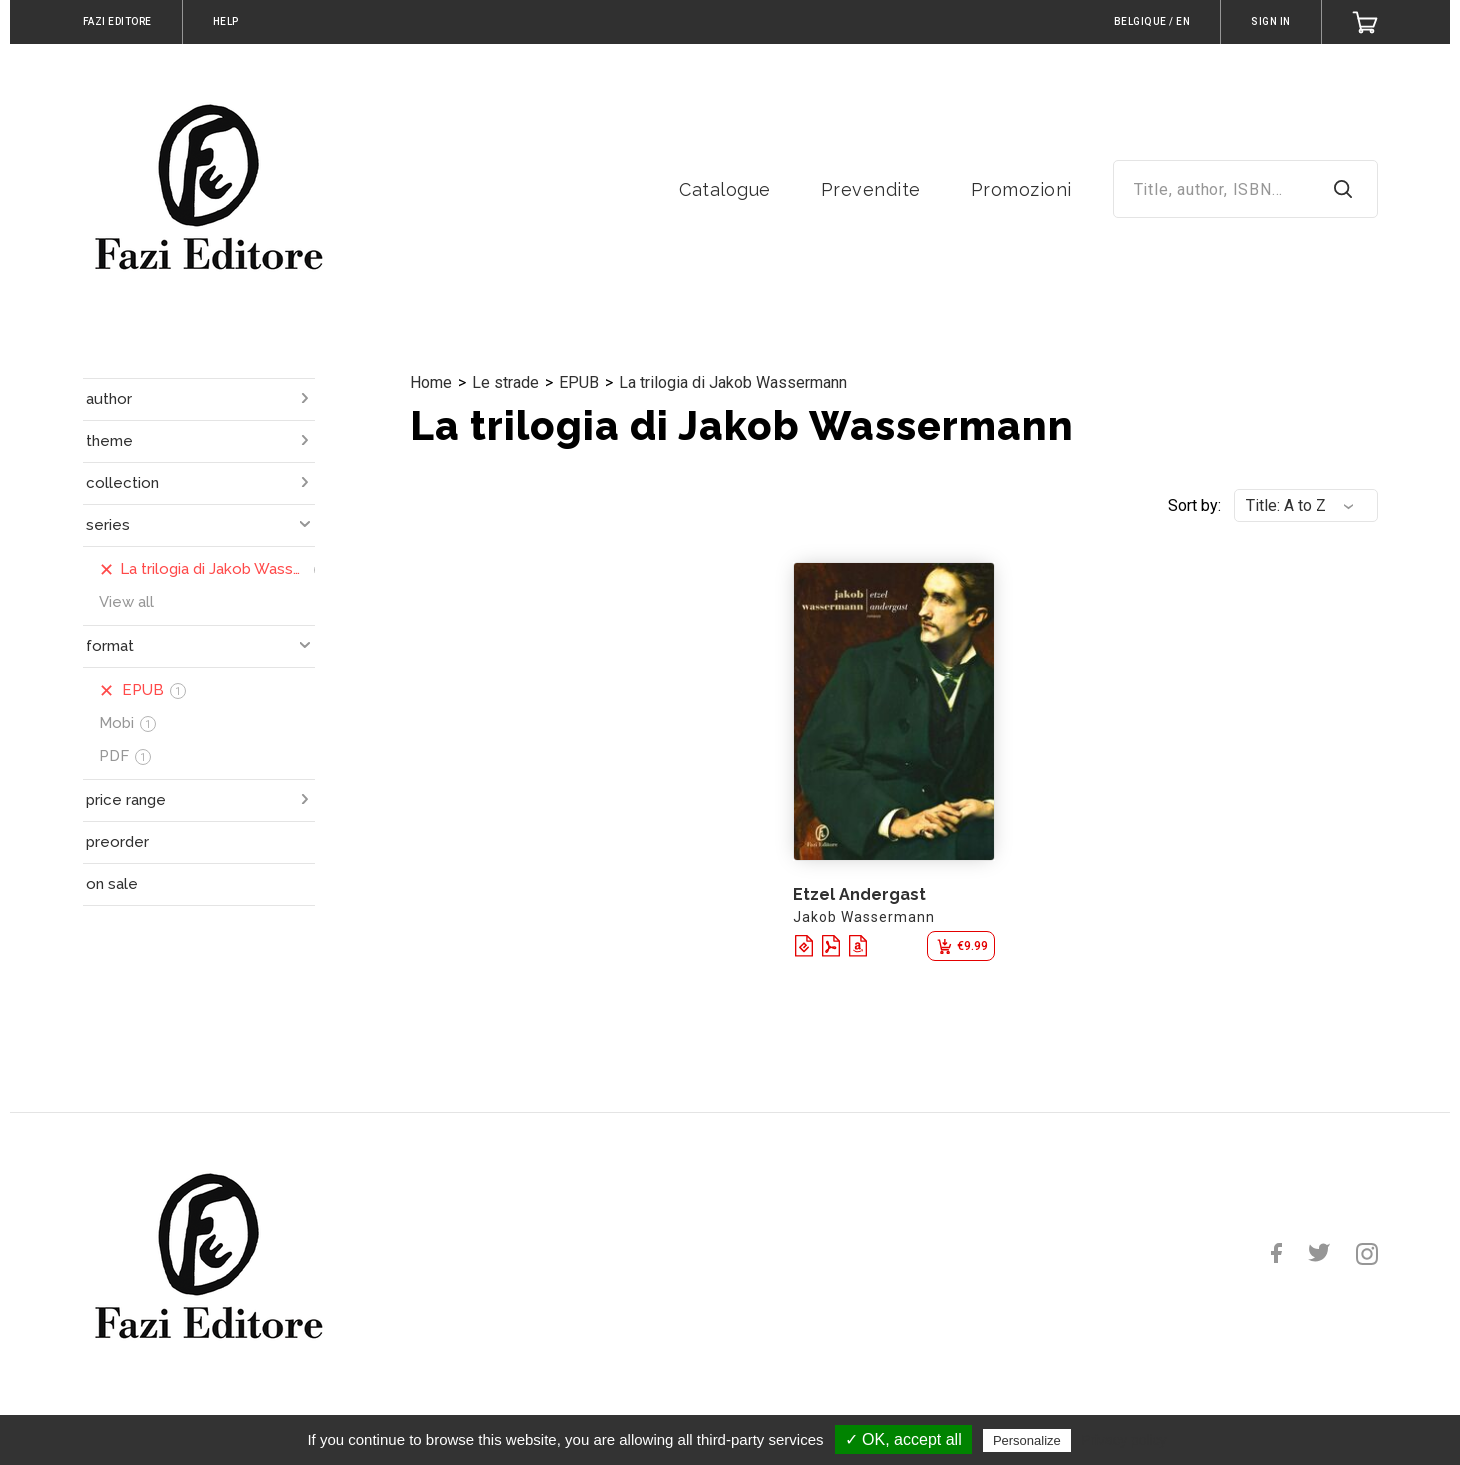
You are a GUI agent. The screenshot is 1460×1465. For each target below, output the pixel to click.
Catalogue (725, 189)
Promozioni (1021, 189)
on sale (112, 884)
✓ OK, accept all (903, 1439)
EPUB (579, 382)
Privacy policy (1124, 1440)
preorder (117, 842)
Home (431, 382)
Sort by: (1194, 505)
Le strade (505, 382)
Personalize (1027, 1440)
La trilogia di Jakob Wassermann (733, 382)
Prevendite (871, 189)
